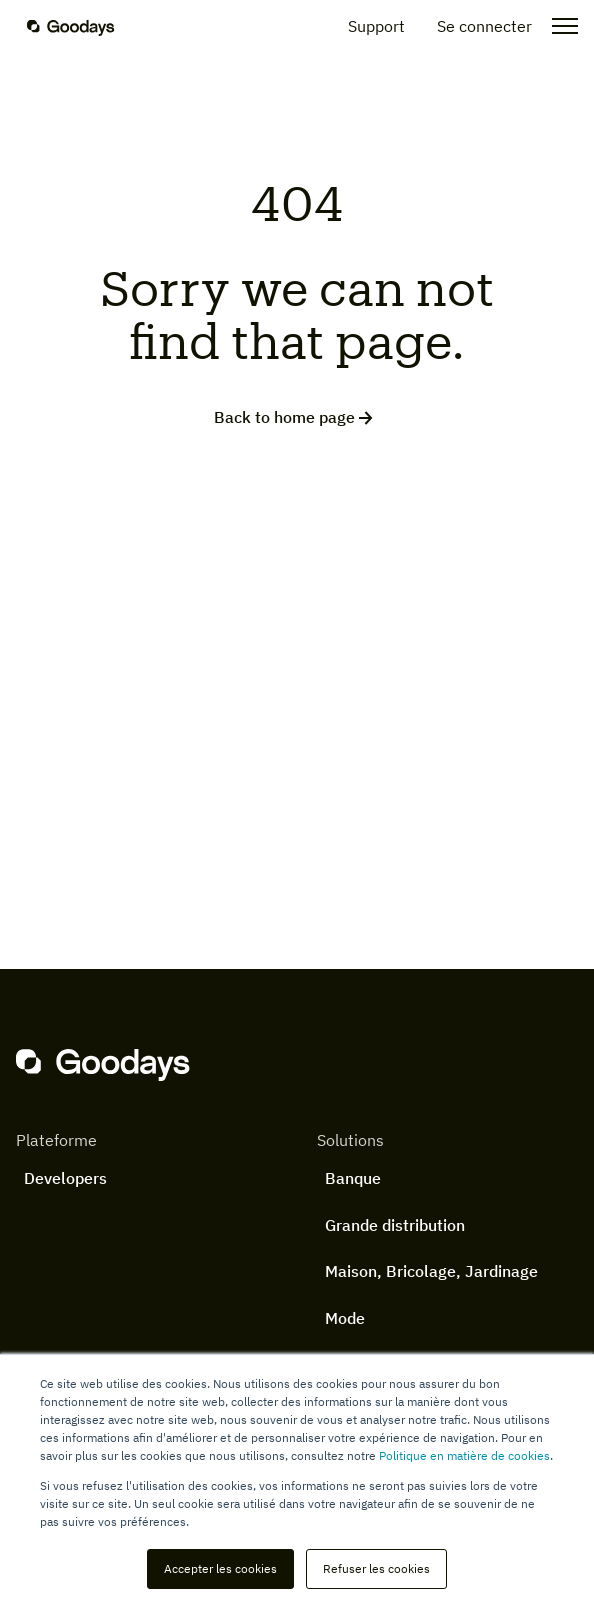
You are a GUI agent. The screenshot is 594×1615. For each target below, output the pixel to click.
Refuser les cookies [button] (376, 1568)
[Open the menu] (559, 26)
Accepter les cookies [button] (220, 1568)
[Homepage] (83, 26)
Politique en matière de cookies (464, 1455)
